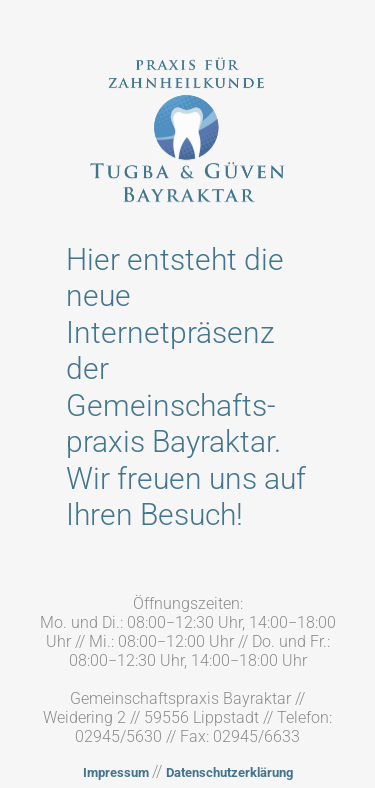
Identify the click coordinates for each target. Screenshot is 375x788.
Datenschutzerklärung (229, 772)
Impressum (117, 772)
